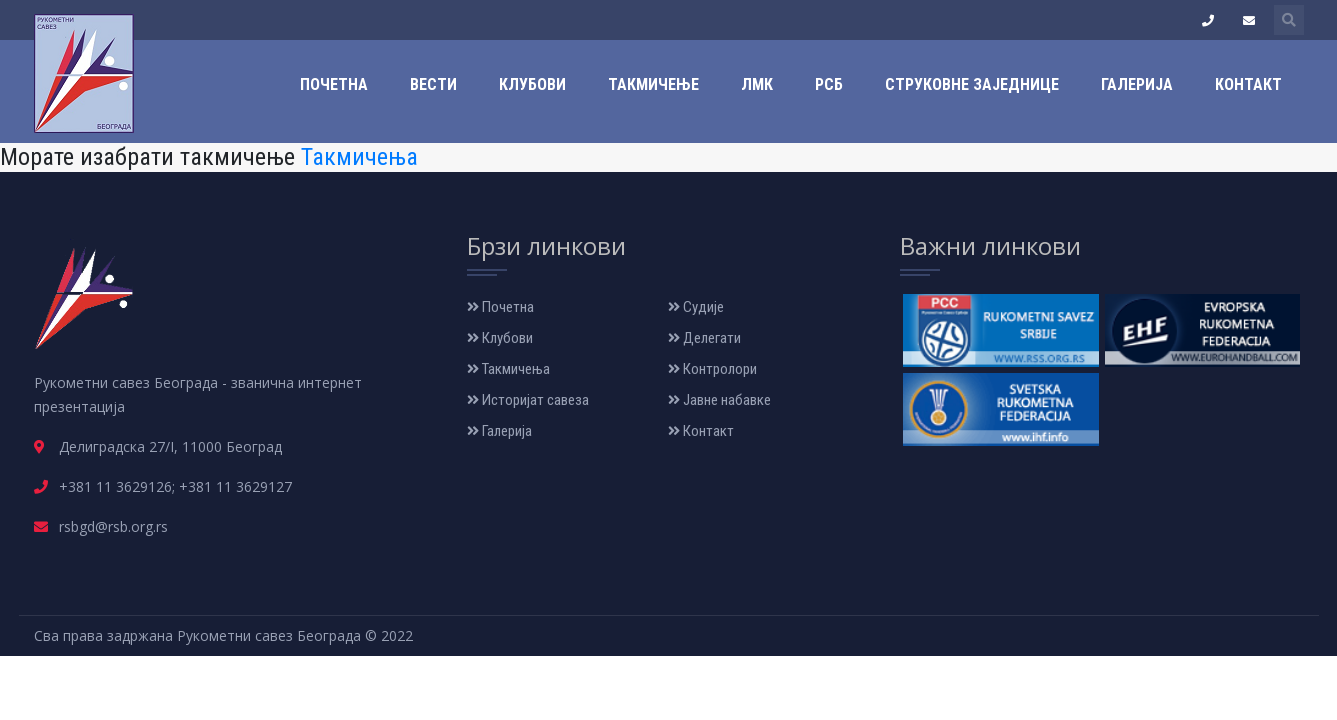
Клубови (532, 84)
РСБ (829, 84)
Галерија (1137, 84)
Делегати (704, 338)
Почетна (334, 84)
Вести (433, 84)
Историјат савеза (528, 400)
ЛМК (757, 84)
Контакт (1248, 84)
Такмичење (653, 84)
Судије (696, 307)
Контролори (712, 369)
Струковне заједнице (972, 84)
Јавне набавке (719, 400)
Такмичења (359, 157)
